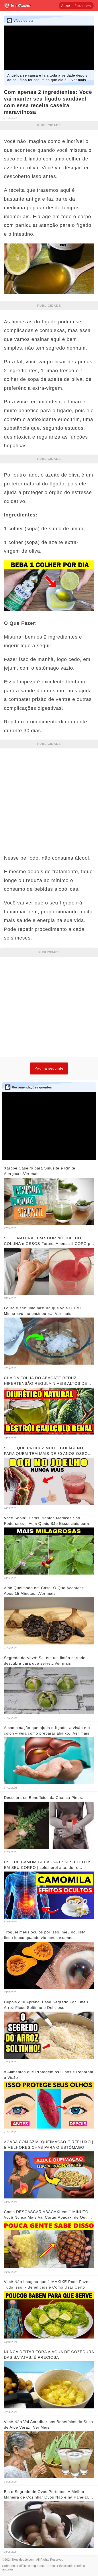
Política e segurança (31, 2566)
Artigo (65, 5)
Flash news (82, 5)
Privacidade (65, 2566)
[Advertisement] (49, 800)
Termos (51, 2566)
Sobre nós (9, 2566)
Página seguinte (49, 1068)
